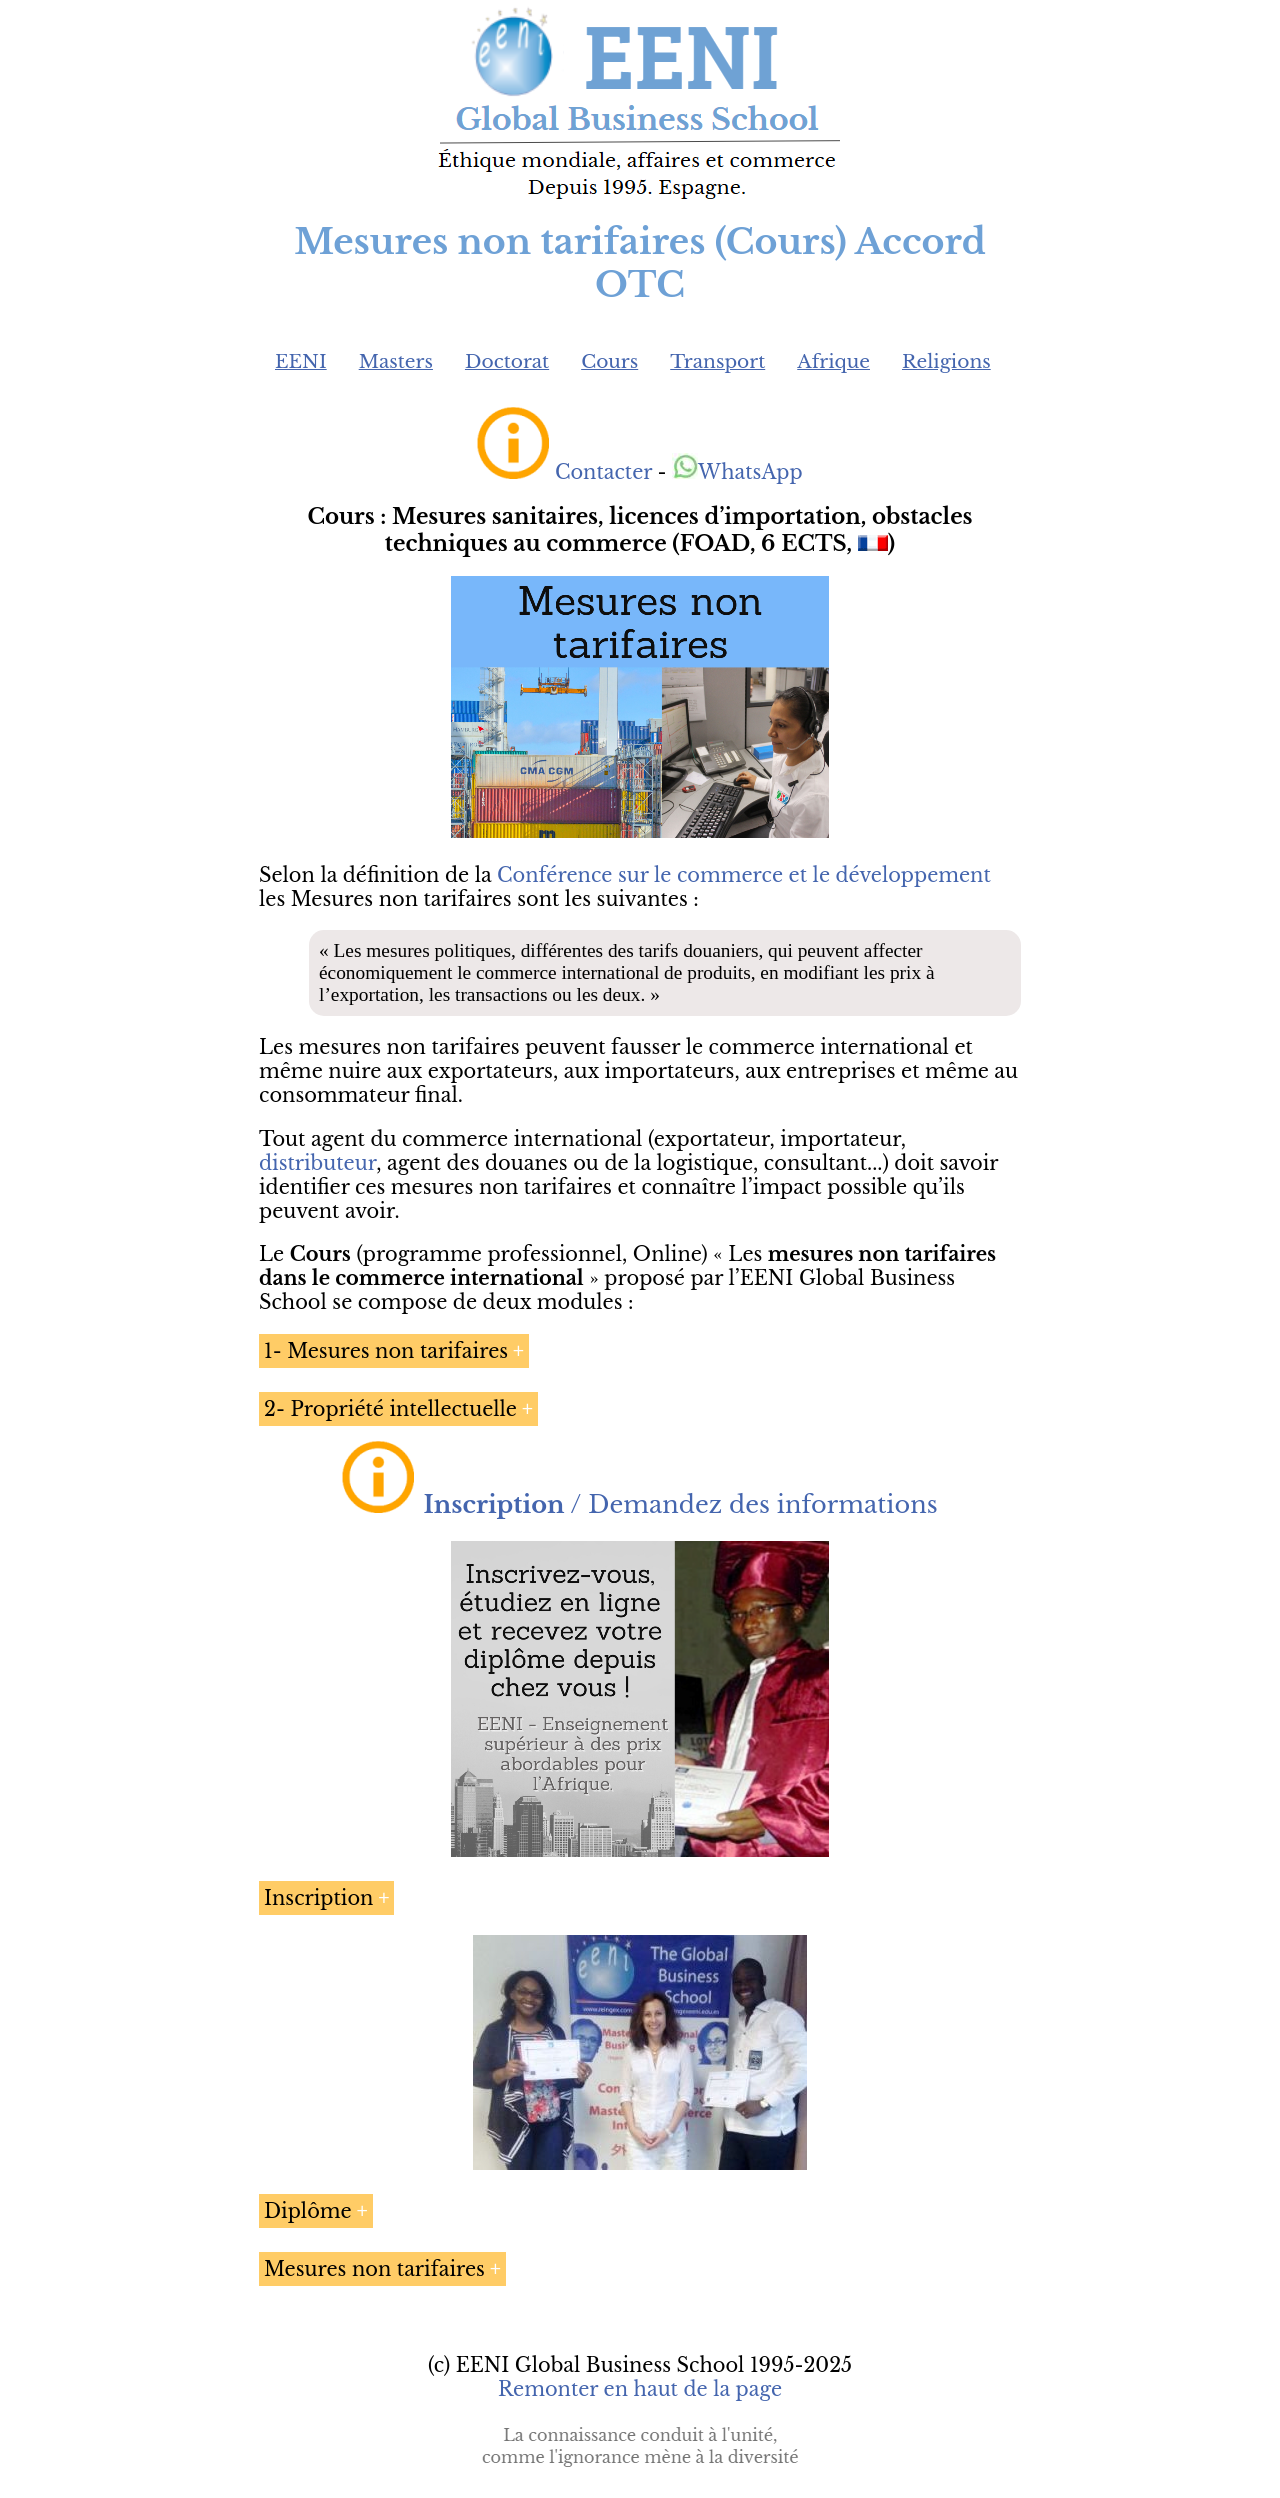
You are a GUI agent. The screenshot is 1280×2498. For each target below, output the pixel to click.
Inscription (318, 1898)
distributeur (317, 1163)
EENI (301, 361)
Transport (717, 361)
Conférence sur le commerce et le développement (744, 875)
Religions (946, 361)
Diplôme (308, 2211)
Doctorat (507, 361)
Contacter (603, 472)
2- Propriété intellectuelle (390, 1409)
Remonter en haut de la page (640, 2389)
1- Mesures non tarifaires (386, 1351)
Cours (609, 361)
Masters (396, 361)
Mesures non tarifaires (374, 2269)
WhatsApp (737, 472)
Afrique (833, 361)
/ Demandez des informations (681, 1504)
